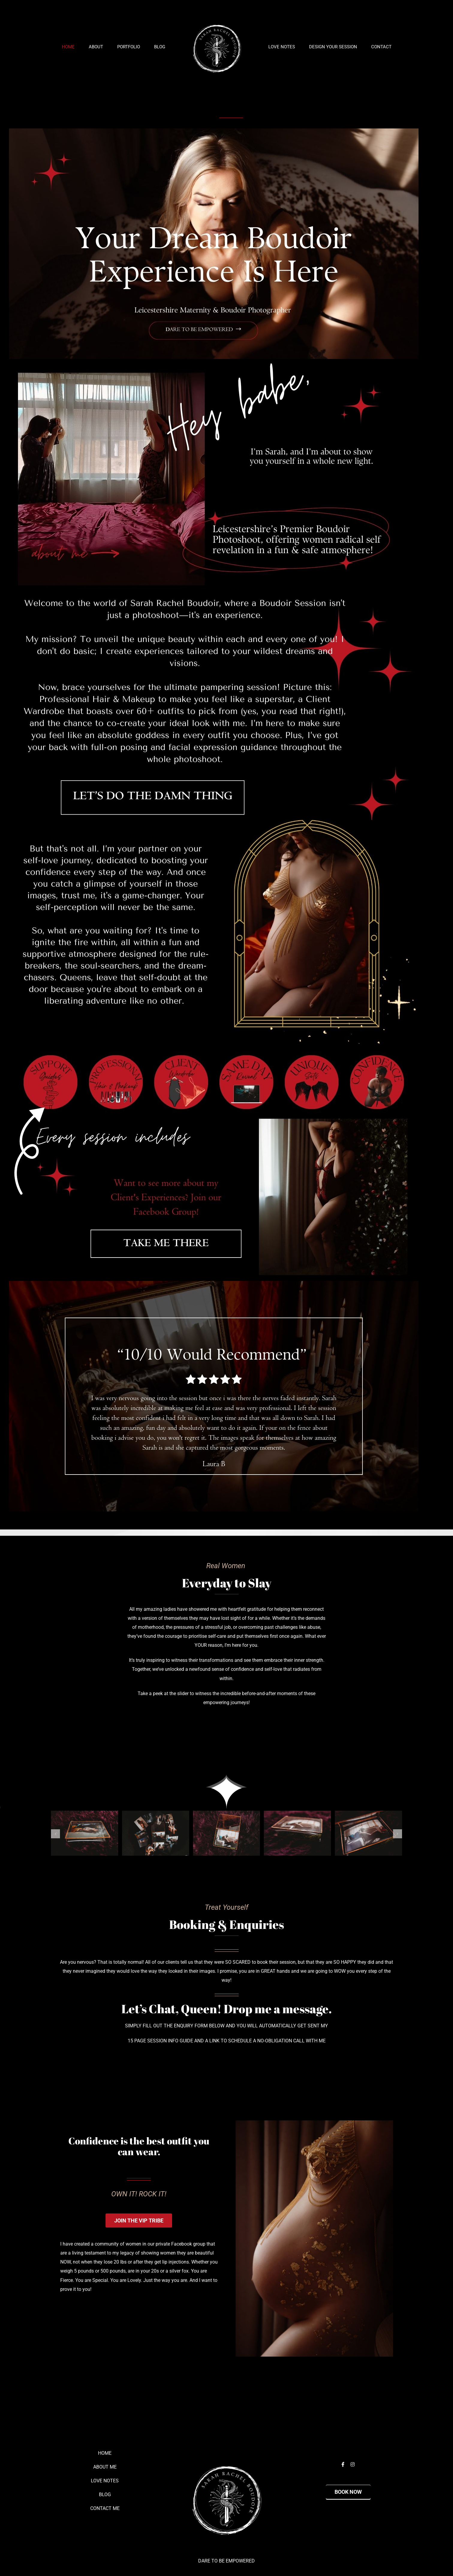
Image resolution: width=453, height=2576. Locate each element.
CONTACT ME (105, 2508)
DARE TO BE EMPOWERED (226, 2561)
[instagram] (352, 2464)
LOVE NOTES (105, 2481)
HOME (105, 2453)
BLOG (105, 2494)
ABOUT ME (105, 2467)
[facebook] (342, 2464)
